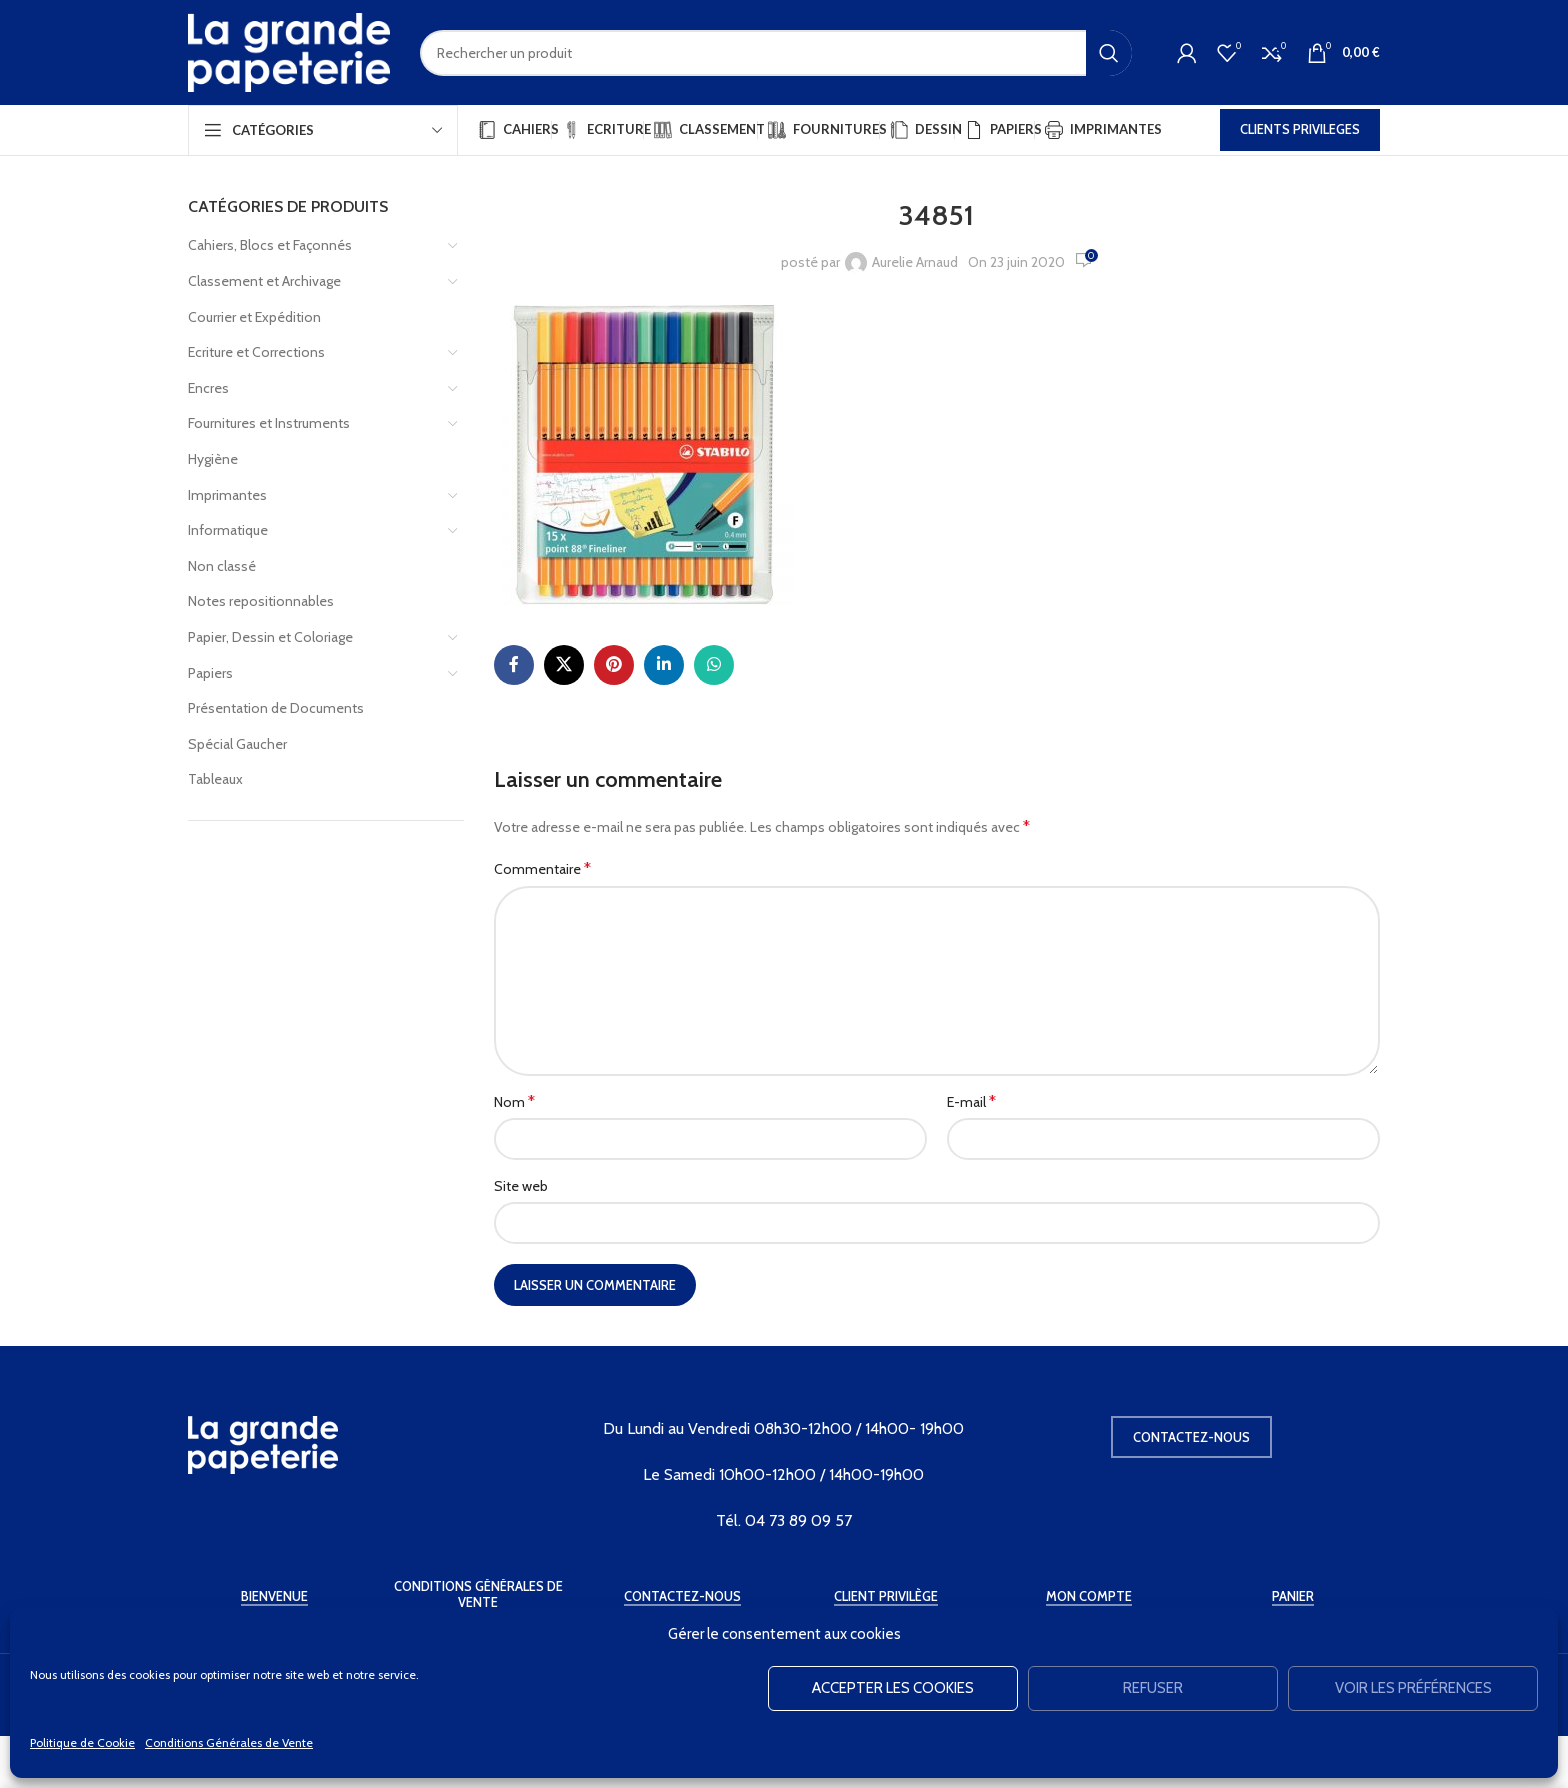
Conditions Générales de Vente (229, 1742)
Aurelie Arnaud (915, 262)
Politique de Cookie (82, 1742)
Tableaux (215, 779)
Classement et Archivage (264, 281)
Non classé (222, 566)
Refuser (1153, 1688)
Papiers (210, 673)
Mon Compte (1089, 1596)
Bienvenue (274, 1596)
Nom (514, 1101)
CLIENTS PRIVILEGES (1300, 129)
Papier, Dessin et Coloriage (270, 637)
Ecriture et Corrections (256, 352)
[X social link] (564, 665)
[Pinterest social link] (614, 665)
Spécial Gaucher (237, 744)
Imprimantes (227, 495)
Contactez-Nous (682, 1596)
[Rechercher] (776, 53)
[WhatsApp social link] (714, 665)
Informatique (228, 530)
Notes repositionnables (261, 601)
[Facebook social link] (514, 665)
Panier (1293, 1596)
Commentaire (542, 868)
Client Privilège (886, 1596)
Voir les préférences (1413, 1688)
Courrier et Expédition (254, 317)
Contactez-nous (1191, 1437)
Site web (521, 1186)
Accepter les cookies (893, 1688)
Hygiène (213, 459)
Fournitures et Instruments (269, 423)
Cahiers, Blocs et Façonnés (270, 245)
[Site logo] (289, 51)
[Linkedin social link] (664, 665)
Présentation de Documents (276, 708)
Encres (208, 388)
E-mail (971, 1101)
